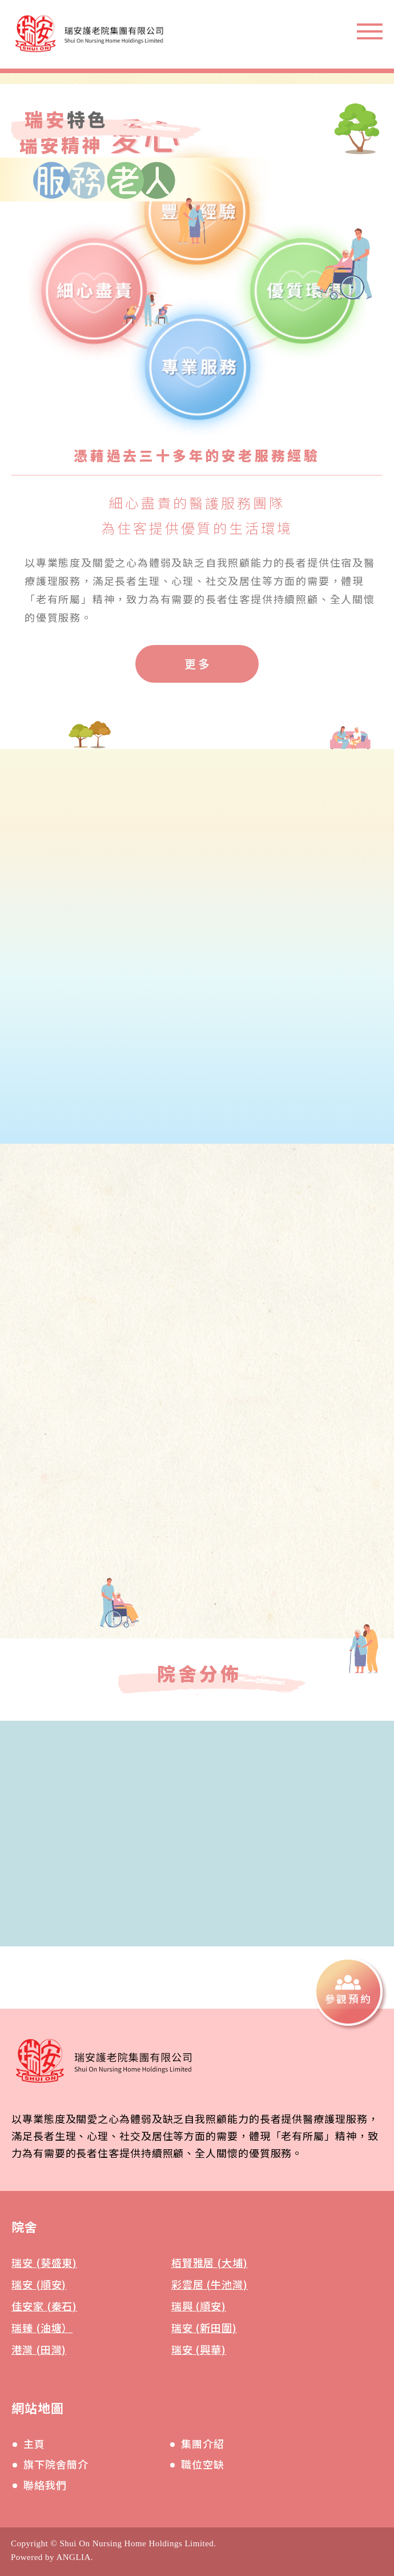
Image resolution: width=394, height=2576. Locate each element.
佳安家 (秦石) (44, 2305)
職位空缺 (202, 2464)
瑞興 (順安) (198, 2305)
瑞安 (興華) (198, 2349)
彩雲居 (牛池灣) (209, 2284)
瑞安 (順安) (38, 2284)
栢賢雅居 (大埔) (209, 2262)
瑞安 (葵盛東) (44, 2262)
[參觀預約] (348, 1991)
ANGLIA (73, 2557)
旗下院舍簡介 (55, 2464)
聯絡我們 (45, 2484)
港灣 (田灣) (38, 2349)
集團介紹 (202, 2443)
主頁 (34, 2443)
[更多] (197, 664)
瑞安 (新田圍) (204, 2327)
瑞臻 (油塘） (42, 2327)
